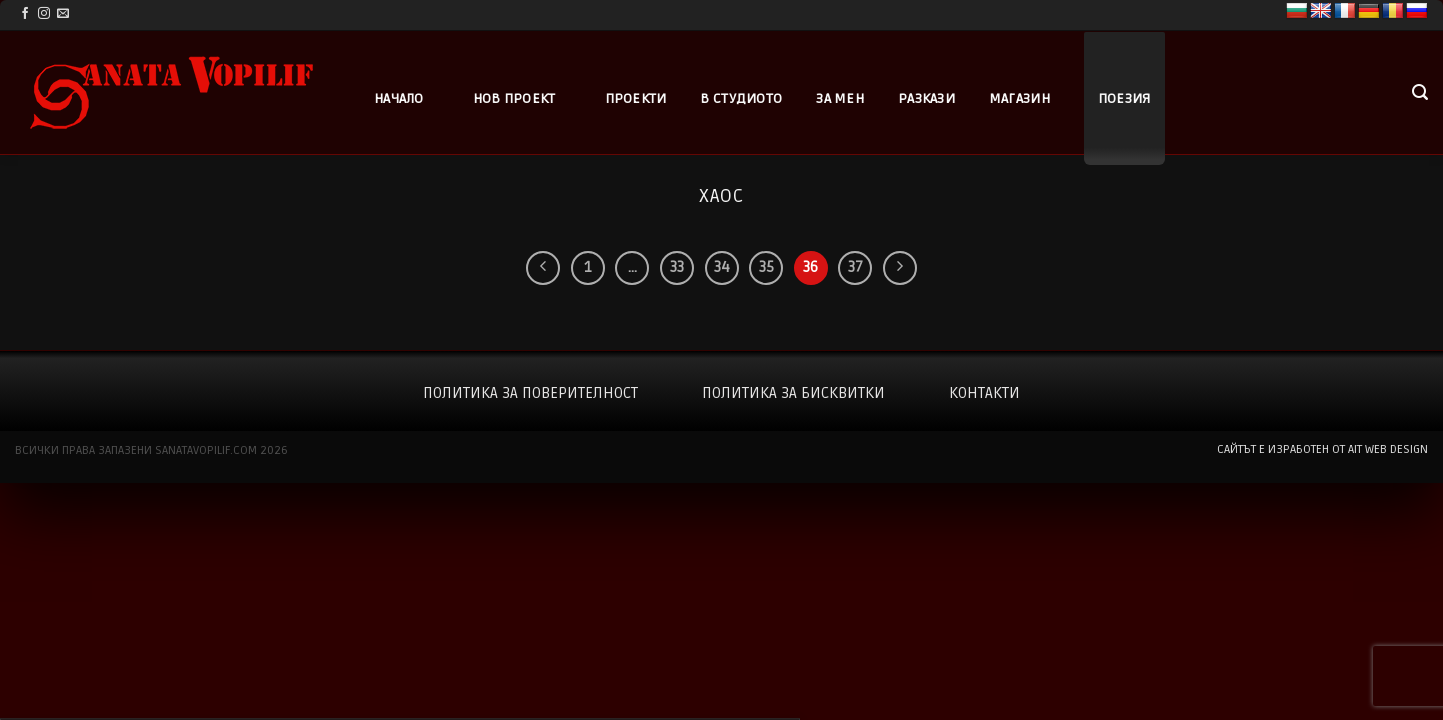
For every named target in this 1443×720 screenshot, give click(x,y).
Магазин (1019, 98)
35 (766, 267)
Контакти (984, 393)
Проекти (636, 98)
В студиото (741, 98)
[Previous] (543, 268)
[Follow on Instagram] (44, 14)
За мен (840, 98)
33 (677, 267)
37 (855, 267)
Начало (399, 98)
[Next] (900, 268)
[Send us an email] (63, 14)
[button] (1420, 92)
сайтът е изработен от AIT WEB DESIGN (1322, 449)
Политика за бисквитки (793, 393)
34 (722, 267)
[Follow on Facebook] (25, 14)
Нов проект (514, 98)
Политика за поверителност (530, 393)
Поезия (1124, 98)
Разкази (926, 98)
